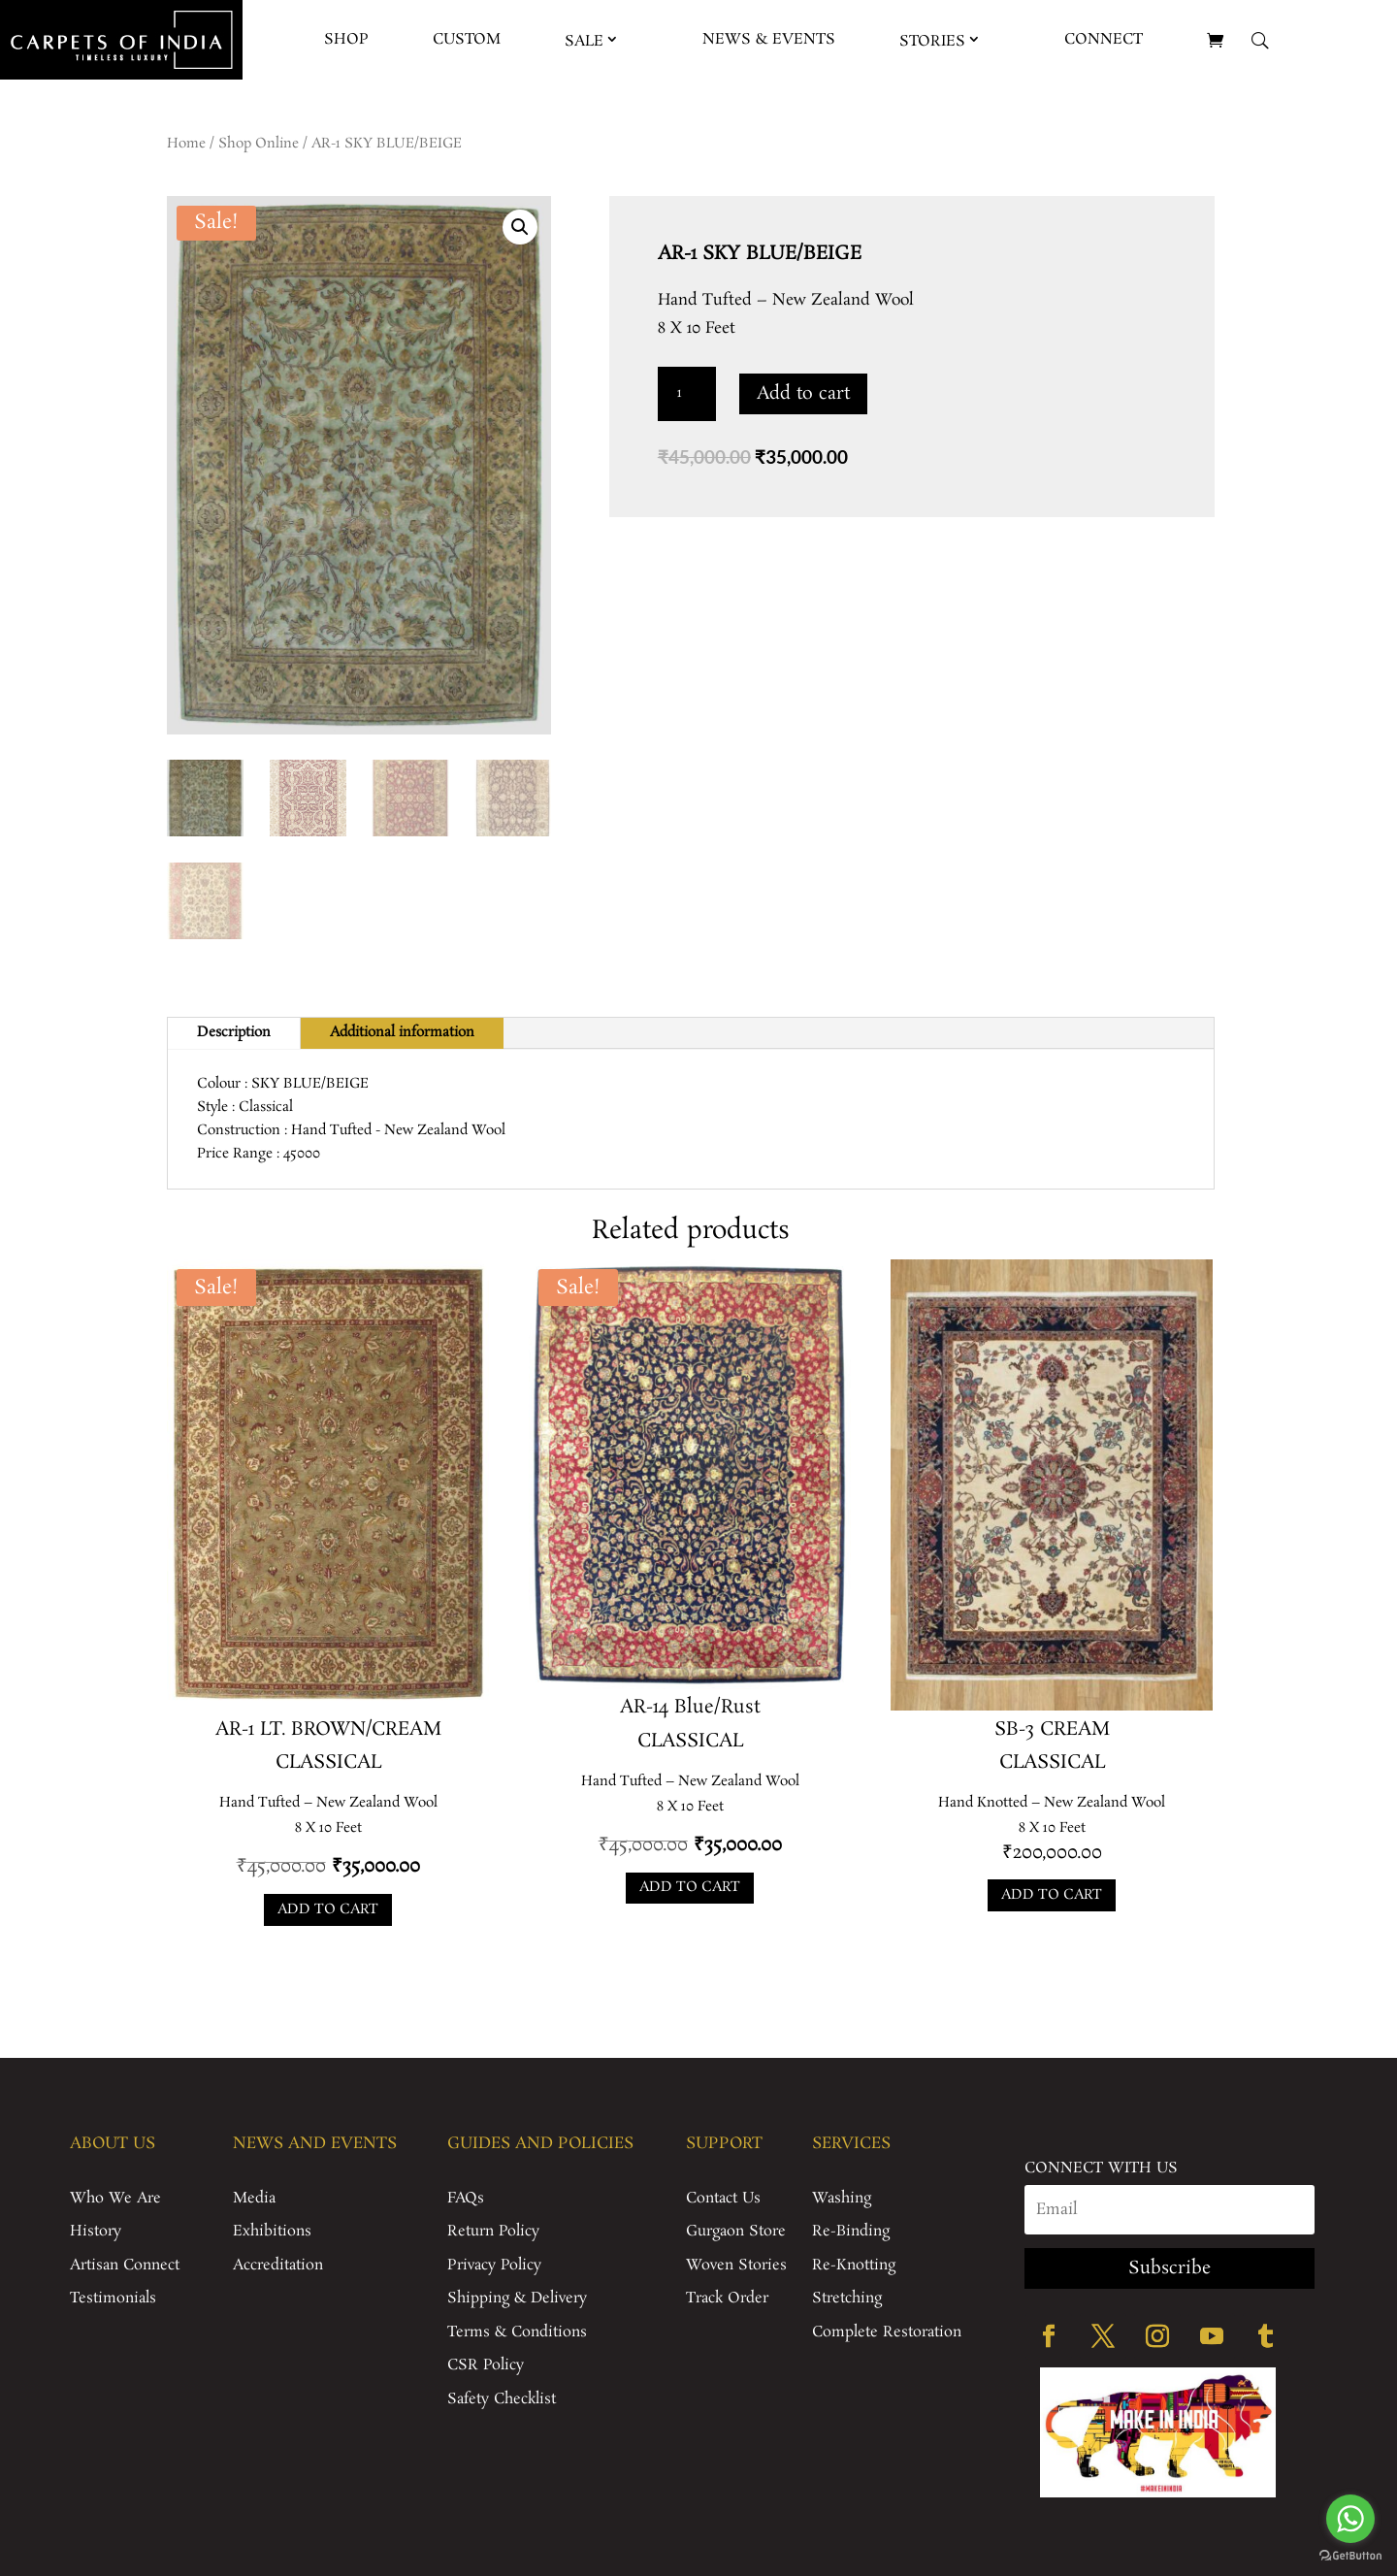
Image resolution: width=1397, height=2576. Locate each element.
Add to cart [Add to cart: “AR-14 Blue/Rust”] (689, 1887)
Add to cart (803, 394)
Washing (841, 2198)
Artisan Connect (124, 2265)
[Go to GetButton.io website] (1350, 2556)
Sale (584, 41)
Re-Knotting (853, 2265)
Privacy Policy (494, 2265)
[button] (520, 227)
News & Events (768, 39)
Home (186, 143)
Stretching (847, 2298)
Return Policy (493, 2231)
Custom (467, 39)
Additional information (402, 1032)
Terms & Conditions (517, 2332)
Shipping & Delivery (517, 2298)
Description (234, 1032)
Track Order (727, 2298)
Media (254, 2198)
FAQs (465, 2198)
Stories (932, 41)
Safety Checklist (501, 2399)
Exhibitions (272, 2231)
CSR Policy (485, 2365)
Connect (1103, 39)
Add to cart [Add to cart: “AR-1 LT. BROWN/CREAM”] (327, 1909)
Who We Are (115, 2198)
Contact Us (723, 2198)
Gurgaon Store (736, 2231)
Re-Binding (851, 2231)
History (95, 2231)
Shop (346, 39)
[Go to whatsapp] (1350, 2518)
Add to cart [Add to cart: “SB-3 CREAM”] (1051, 1895)
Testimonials (113, 2298)
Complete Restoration (886, 2332)
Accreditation (278, 2265)
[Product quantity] (687, 394)
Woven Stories (736, 2265)
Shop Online (258, 143)
